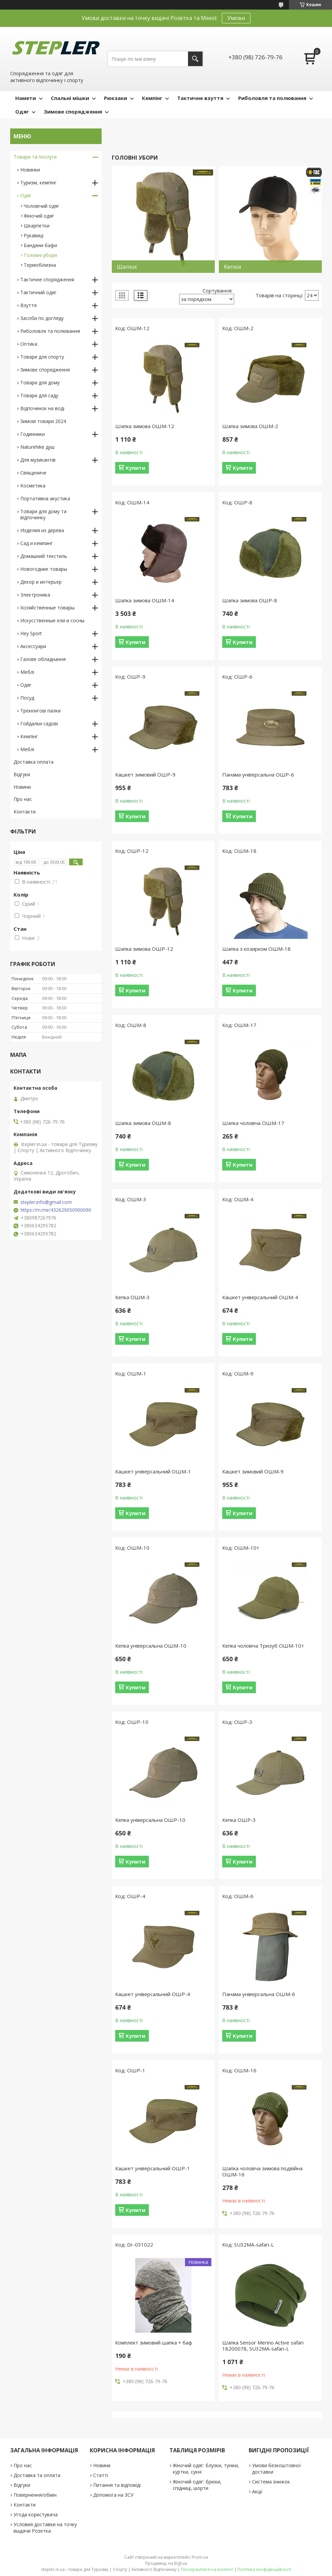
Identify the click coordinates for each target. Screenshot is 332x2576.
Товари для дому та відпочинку (43, 514)
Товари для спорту (42, 357)
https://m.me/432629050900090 (56, 1210)
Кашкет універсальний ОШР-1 (152, 2168)
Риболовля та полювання (272, 98)
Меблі (27, 672)
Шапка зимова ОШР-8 (249, 600)
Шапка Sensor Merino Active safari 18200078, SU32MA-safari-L (263, 2345)
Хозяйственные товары (47, 607)
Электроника (35, 594)
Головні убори (40, 255)
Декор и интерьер (41, 582)
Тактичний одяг (38, 292)
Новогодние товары (43, 569)
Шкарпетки (36, 225)
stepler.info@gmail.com (46, 1202)
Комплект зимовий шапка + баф (153, 2342)
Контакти (25, 811)
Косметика (32, 485)
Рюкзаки (115, 98)
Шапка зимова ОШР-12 (144, 949)
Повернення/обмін (35, 2495)
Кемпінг (152, 98)
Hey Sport (31, 633)
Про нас (23, 799)
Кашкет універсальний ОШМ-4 (260, 1297)
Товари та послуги (35, 157)
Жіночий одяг (39, 216)
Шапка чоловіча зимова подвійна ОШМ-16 (262, 2171)
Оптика (28, 344)
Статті (100, 2475)
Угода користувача (36, 2514)
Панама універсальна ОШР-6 (258, 774)
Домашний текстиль (43, 556)
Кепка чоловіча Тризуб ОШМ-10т (263, 1646)
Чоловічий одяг (41, 206)
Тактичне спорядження (47, 279)
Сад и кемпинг (36, 543)
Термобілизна (40, 265)
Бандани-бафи (40, 245)
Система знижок (271, 2481)
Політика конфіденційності (264, 2569)
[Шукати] (195, 59)
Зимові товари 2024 (43, 421)
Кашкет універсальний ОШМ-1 (153, 1471)
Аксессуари (33, 646)
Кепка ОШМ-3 (132, 1297)
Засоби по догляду (42, 318)
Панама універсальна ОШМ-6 (258, 1994)
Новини (22, 787)
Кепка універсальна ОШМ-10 (150, 1646)
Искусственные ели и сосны (52, 620)
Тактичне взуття (200, 98)
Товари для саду (39, 395)
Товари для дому (40, 382)
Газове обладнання (43, 659)
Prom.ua (200, 2557)
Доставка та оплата (37, 2475)
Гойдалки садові (39, 723)
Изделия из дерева (42, 530)
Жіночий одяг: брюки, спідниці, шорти (197, 2484)
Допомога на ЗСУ (113, 2495)
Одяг (22, 111)
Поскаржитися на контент (207, 2569)
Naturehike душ (37, 447)
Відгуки (22, 774)
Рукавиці (33, 235)
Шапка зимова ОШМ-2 (250, 426)
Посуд (27, 698)
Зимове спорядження (73, 111)
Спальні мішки (70, 98)
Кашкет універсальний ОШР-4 (152, 1994)
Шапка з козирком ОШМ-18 (256, 949)
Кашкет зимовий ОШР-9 (145, 774)
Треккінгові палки (40, 710)
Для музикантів (38, 460)
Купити (135, 467)
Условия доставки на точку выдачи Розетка (45, 2527)
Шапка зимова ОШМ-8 (143, 1123)
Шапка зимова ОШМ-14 (144, 600)
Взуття (28, 305)
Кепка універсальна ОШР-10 (150, 1820)
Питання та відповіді (117, 2485)
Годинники (32, 434)
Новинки (30, 169)
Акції (257, 2491)
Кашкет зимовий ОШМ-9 (253, 1471)
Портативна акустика (45, 498)
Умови (236, 18)
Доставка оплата (34, 762)
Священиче (33, 472)
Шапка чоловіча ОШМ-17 (253, 1123)
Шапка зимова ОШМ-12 (144, 426)
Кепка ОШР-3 (239, 1820)
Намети (25, 98)
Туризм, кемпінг (38, 182)
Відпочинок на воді (42, 408)
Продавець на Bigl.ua (166, 2563)
